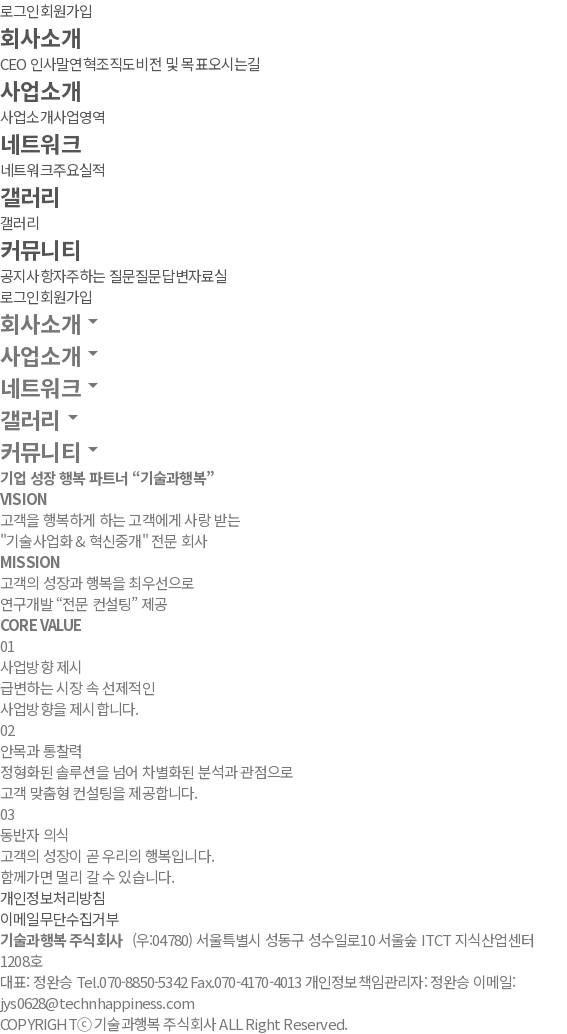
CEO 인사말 (34, 63)
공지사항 (26, 275)
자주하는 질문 (94, 275)
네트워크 (40, 143)
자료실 (208, 275)
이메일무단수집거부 (59, 918)
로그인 (20, 10)
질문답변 (161, 275)
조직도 (116, 63)
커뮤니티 (40, 249)
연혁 (82, 63)
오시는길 (234, 63)
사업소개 (40, 90)
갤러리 (30, 196)
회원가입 (66, 10)
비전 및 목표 (171, 63)
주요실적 (79, 169)
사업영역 (79, 116)
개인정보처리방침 (53, 897)
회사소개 (40, 37)
